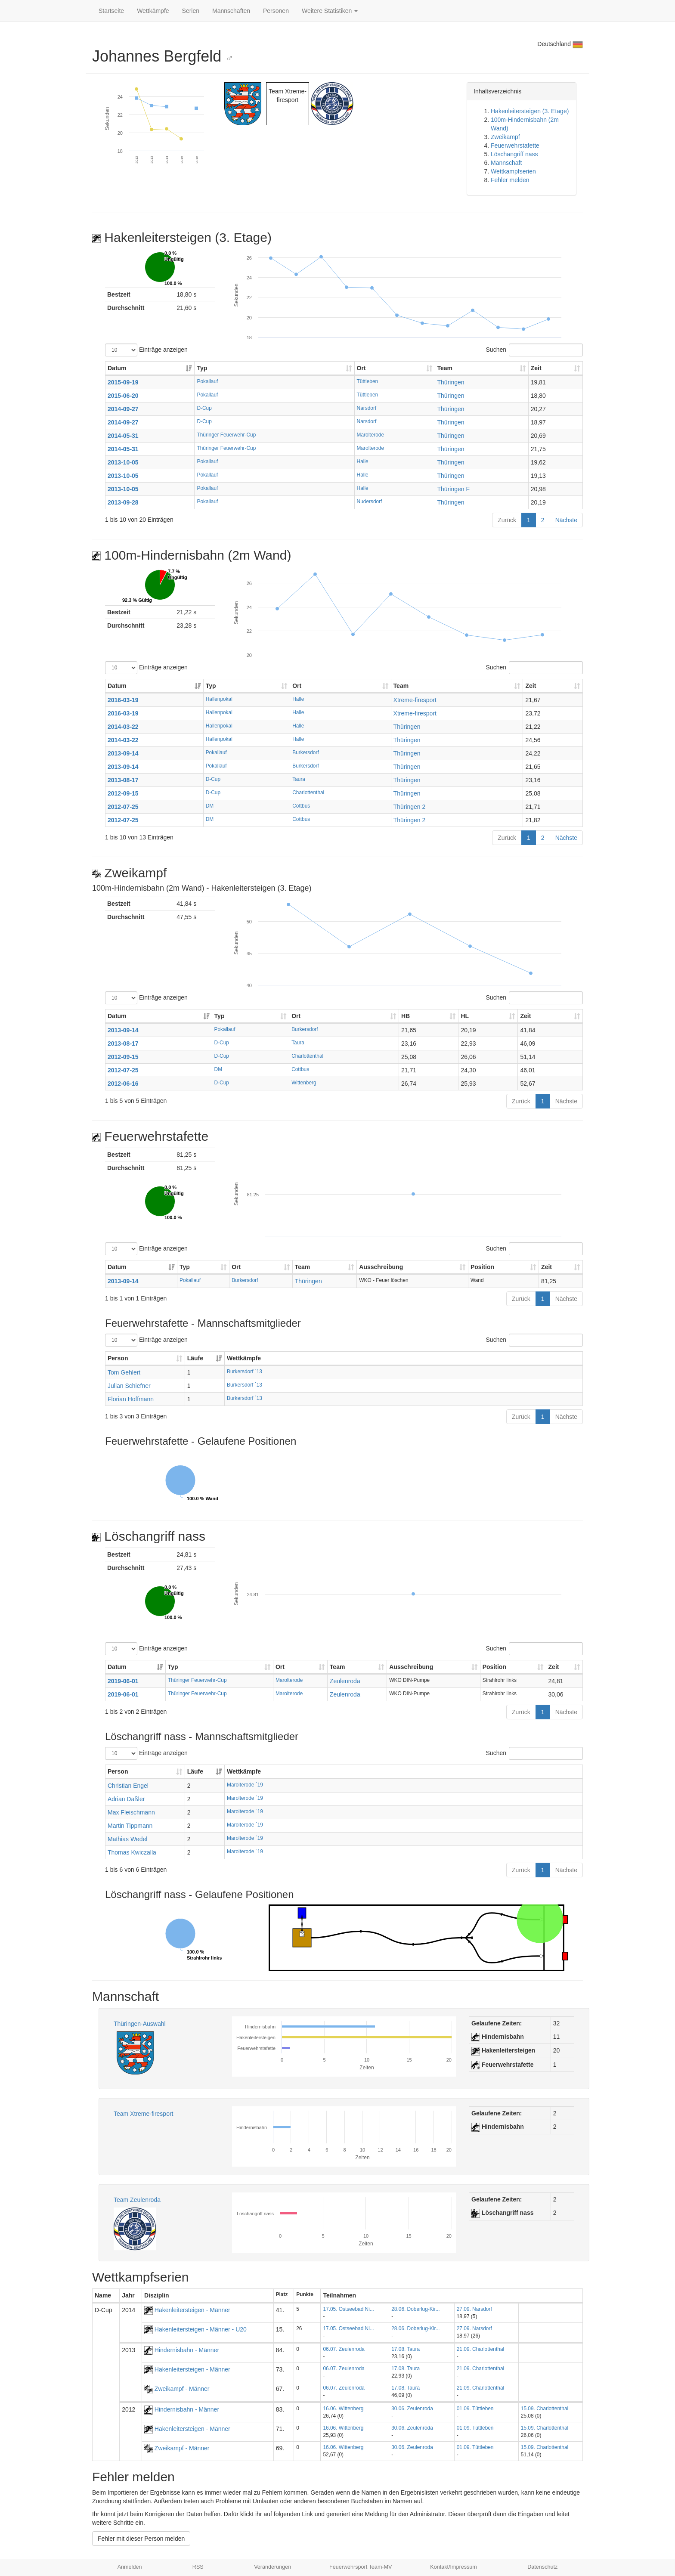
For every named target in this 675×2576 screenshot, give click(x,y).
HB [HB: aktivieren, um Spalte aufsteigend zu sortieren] (405, 1015)
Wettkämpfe (153, 10)
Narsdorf (367, 408)
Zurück (507, 520)
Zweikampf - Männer (176, 2388)
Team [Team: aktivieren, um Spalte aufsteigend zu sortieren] (445, 368)
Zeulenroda (345, 1681)
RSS (198, 2567)
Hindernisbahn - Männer (181, 2350)
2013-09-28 (123, 502)
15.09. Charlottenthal (544, 2409)
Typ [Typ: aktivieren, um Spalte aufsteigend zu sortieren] (202, 368)
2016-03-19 (123, 700)
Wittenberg (303, 1083)
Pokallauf (207, 381)
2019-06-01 (123, 1681)
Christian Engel (128, 1785)
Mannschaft (506, 162)
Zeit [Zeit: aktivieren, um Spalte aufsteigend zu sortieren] (536, 368)
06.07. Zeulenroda (344, 2349)
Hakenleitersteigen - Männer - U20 (195, 2329)
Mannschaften (231, 10)
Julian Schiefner (129, 1385)
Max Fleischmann (131, 1812)
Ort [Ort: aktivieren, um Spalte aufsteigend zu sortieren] (361, 368)
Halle (362, 461)
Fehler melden (510, 179)
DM (210, 806)
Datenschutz (542, 2567)
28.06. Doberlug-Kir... (415, 2309)
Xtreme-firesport (415, 700)
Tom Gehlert (124, 1372)
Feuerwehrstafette (515, 145)
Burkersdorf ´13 (244, 1371)
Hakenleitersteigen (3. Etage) (530, 111)
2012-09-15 (123, 793)
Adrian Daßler (126, 1799)
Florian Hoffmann (131, 1399)
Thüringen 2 (409, 806)
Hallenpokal (219, 699)
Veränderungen (272, 2567)
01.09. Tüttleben (475, 2409)
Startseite (111, 10)
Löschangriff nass (514, 154)
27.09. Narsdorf (474, 2309)
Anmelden (130, 2567)
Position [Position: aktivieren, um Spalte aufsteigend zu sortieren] (482, 1266)
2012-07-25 (123, 806)
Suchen (534, 350)
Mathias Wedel (127, 1839)
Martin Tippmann (130, 1825)
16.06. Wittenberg (343, 2409)
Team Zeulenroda (137, 2199)
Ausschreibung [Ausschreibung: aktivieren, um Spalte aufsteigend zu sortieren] (381, 1266)
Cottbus (301, 806)
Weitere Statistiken (330, 10)
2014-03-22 (123, 726)
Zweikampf (505, 136)
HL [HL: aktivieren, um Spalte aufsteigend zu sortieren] (465, 1015)
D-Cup (204, 408)
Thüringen (450, 382)
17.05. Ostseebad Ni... (348, 2309)
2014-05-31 (123, 435)
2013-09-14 (123, 753)
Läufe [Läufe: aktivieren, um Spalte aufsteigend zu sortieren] (195, 1358)
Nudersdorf (369, 501)
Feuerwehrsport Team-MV (360, 2567)
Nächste (566, 520)
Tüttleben (367, 381)
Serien (190, 10)
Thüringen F (453, 489)
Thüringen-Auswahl (140, 2023)
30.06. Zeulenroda (412, 2409)
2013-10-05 (123, 462)
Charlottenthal (308, 793)
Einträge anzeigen (146, 350)
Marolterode (370, 435)
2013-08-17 (123, 780)
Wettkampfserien (513, 171)
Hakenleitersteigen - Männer (187, 2310)
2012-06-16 (123, 1083)
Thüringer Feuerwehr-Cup (226, 435)
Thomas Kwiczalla (132, 1852)
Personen (276, 10)
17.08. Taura (405, 2349)
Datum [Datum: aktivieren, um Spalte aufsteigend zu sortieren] (117, 368)
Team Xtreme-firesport (143, 2113)
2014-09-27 (123, 409)
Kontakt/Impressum (453, 2567)
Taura (298, 779)
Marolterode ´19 (245, 1785)
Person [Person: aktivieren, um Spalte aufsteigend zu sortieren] (118, 1358)
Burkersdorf (305, 752)
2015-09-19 (123, 382)
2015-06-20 (123, 395)
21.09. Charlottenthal (480, 2349)
